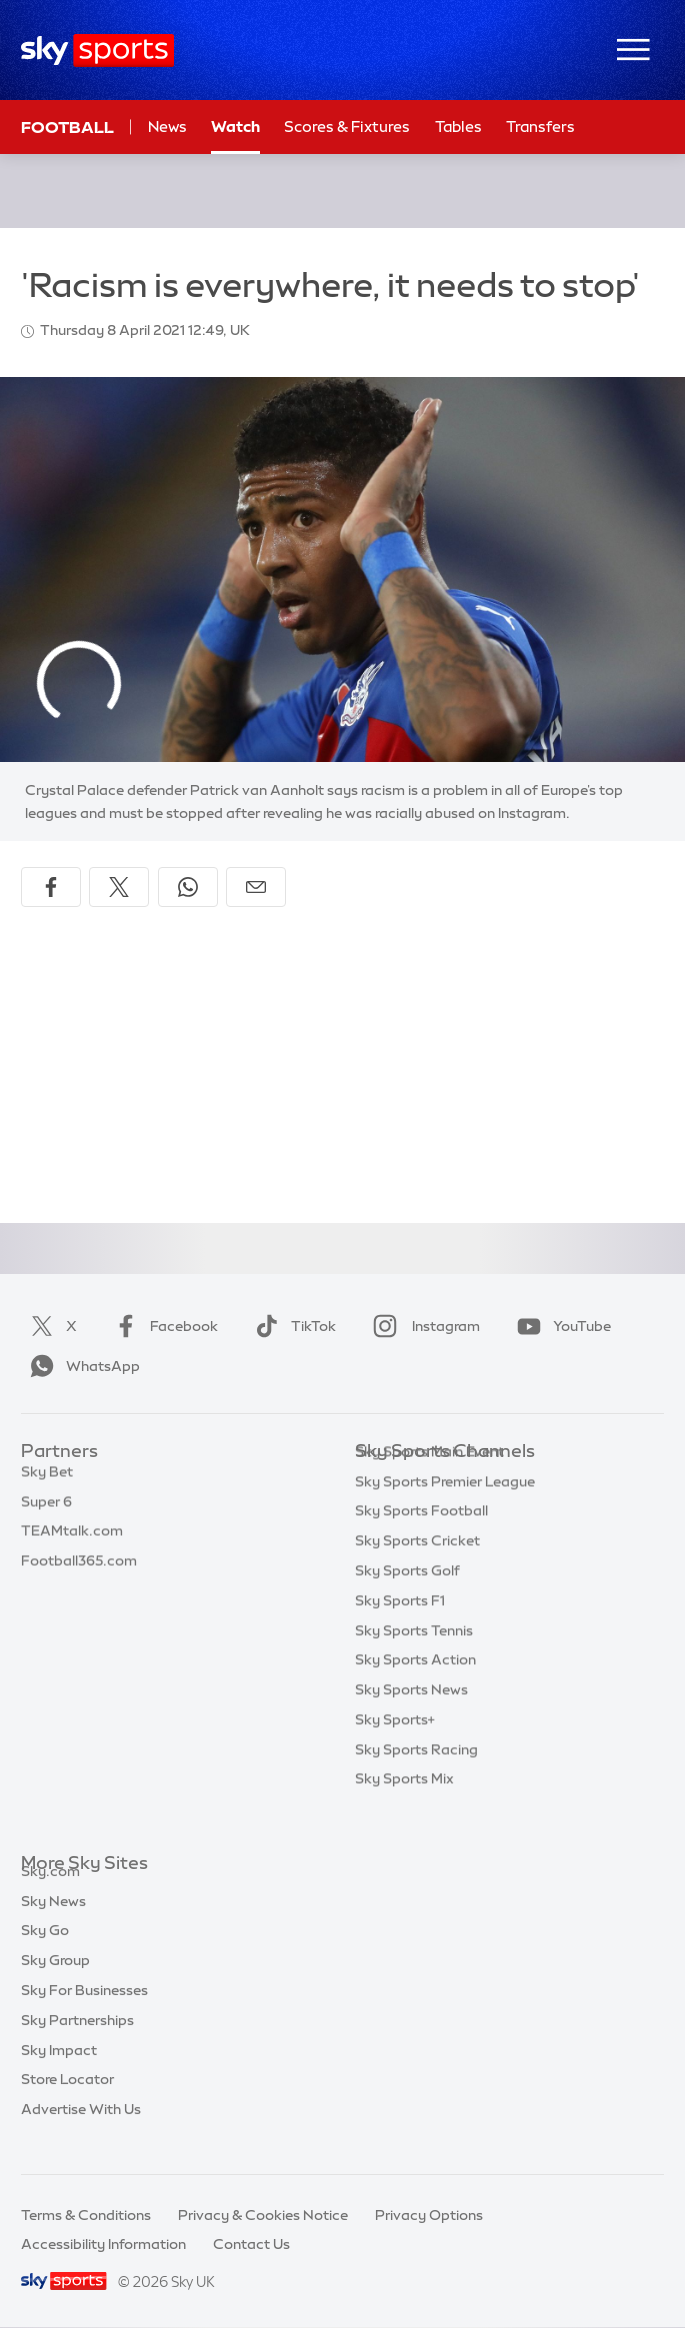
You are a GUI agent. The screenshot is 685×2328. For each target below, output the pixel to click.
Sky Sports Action (415, 1690)
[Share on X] (119, 887)
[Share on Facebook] (51, 887)
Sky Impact (59, 2073)
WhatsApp (81, 1366)
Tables (458, 126)
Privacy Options (429, 2215)
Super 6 (46, 1512)
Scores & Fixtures (347, 126)
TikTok (291, 1326)
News (167, 126)
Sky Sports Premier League (445, 1512)
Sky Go (45, 1953)
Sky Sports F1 (400, 1631)
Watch (235, 126)
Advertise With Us (81, 2132)
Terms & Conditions (86, 2215)
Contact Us (251, 2244)
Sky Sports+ (395, 1750)
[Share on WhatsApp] (188, 887)
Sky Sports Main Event (429, 1482)
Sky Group (55, 1983)
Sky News (53, 1924)
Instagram (422, 1326)
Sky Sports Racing (416, 1780)
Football (67, 127)
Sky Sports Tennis (414, 1661)
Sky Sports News (411, 1720)
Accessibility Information (103, 2244)
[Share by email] (256, 887)
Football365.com (79, 1571)
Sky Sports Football (421, 1541)
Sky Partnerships (77, 2043)
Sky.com (50, 1894)
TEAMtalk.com (72, 1541)
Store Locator (67, 2102)
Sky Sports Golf (407, 1601)
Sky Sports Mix (404, 1809)
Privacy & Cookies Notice (263, 2215)
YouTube (560, 1326)
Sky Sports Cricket (417, 1571)
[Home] (97, 50)
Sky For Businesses (84, 2013)
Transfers (540, 126)
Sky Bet (47, 1482)
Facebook (162, 1326)
